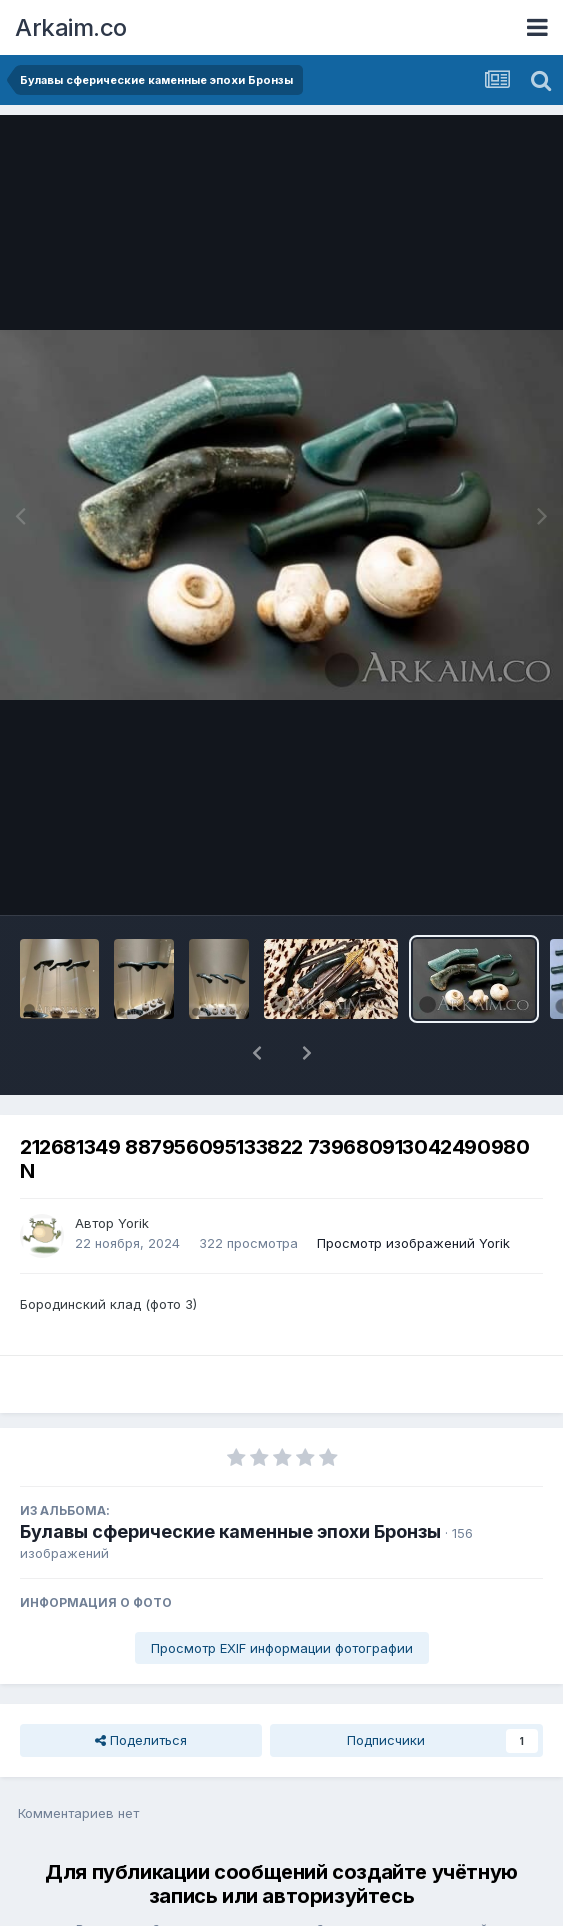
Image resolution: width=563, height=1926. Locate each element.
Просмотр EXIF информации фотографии (282, 1596)
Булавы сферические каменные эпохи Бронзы (230, 1479)
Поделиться (141, 1688)
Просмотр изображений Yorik (413, 1191)
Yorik (133, 1171)
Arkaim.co (71, 27)
